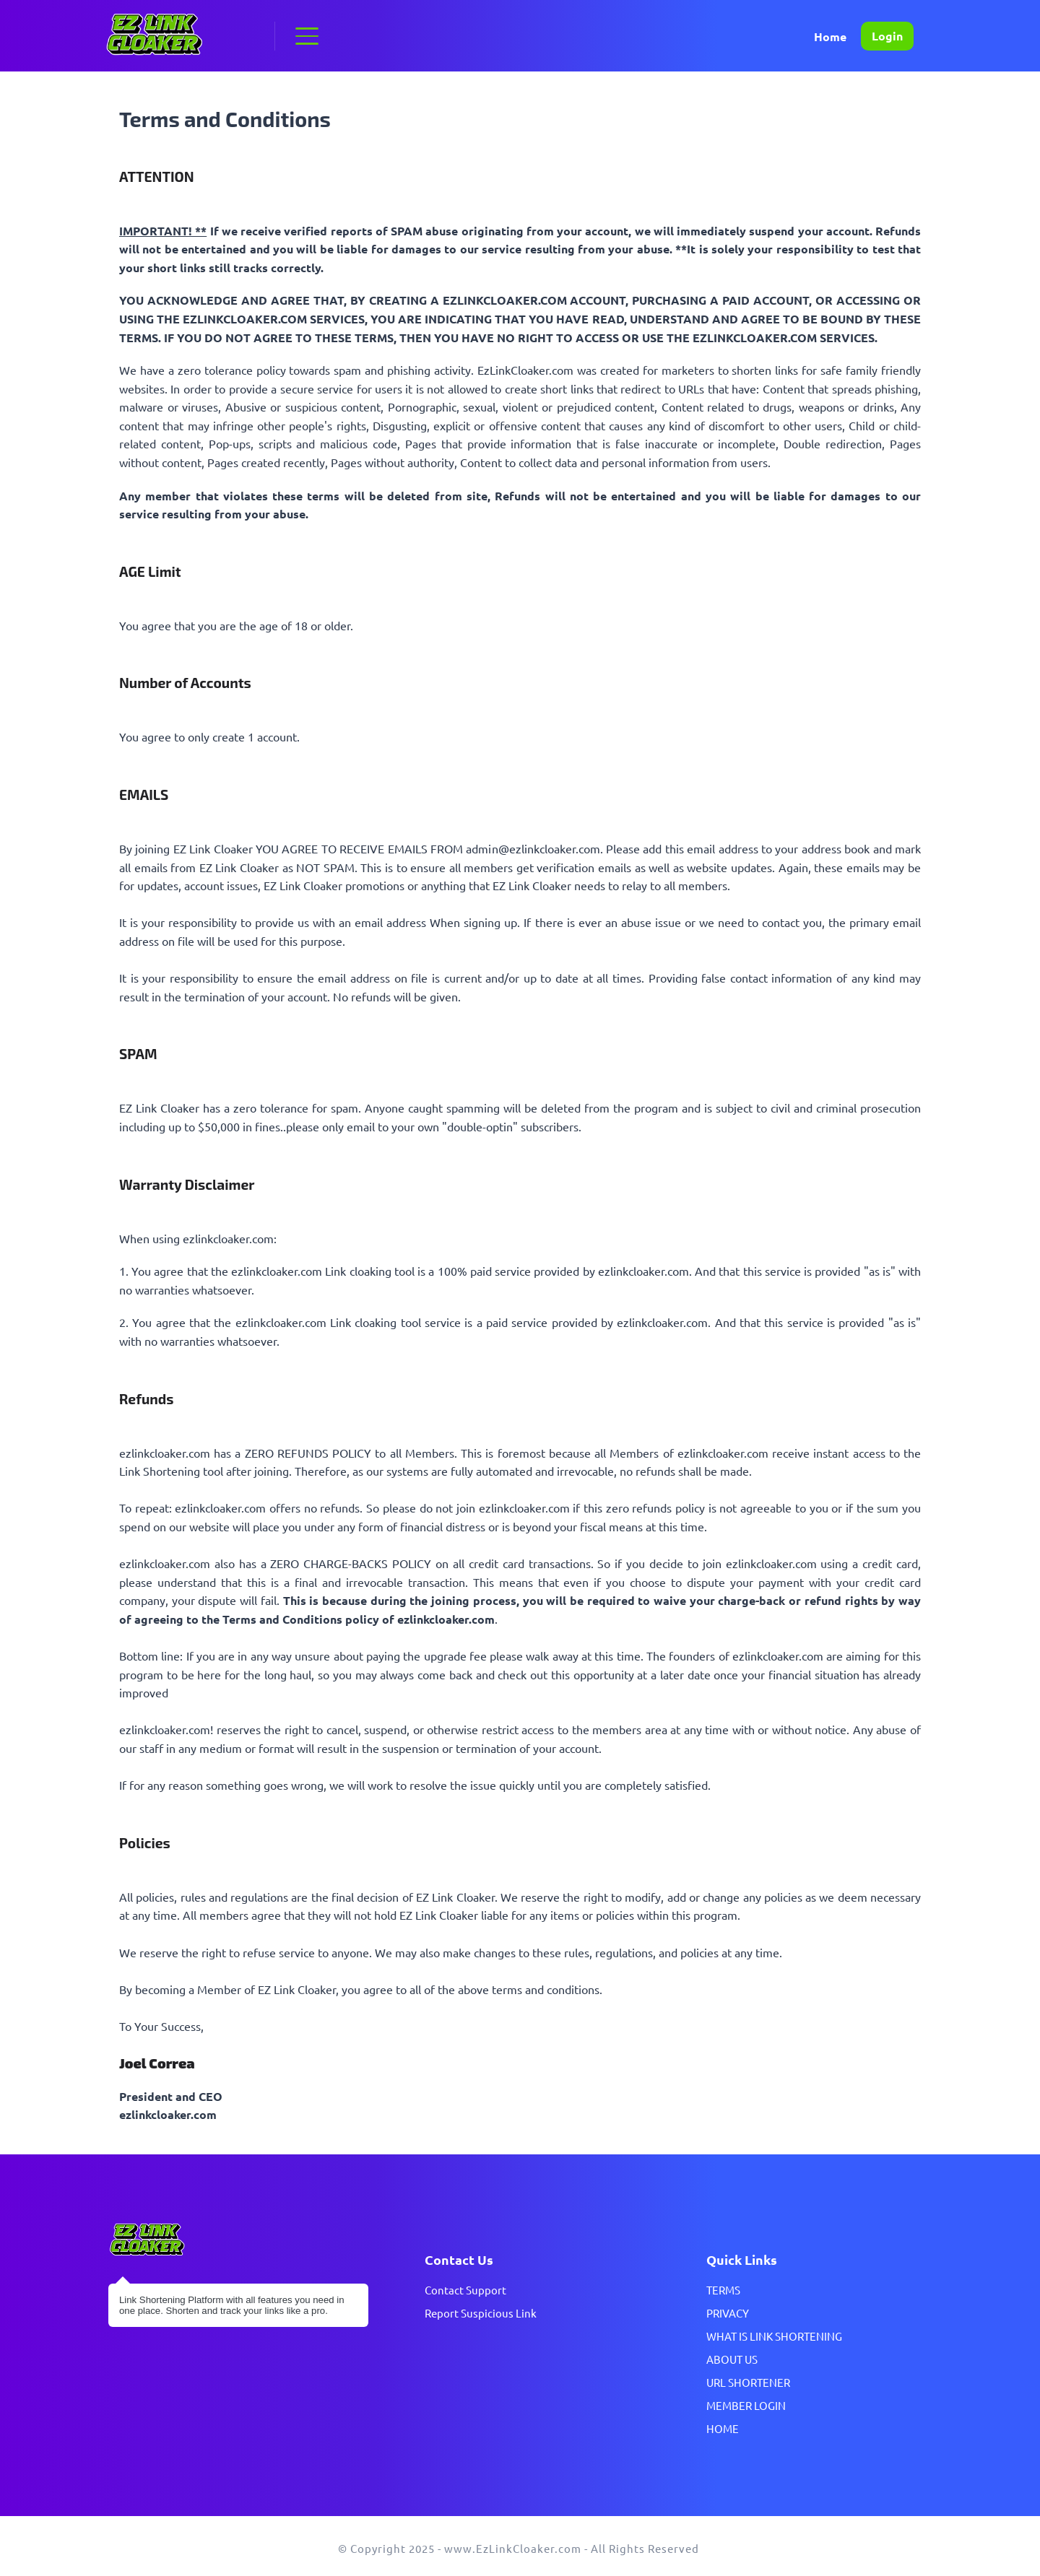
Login (887, 35)
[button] (307, 36)
